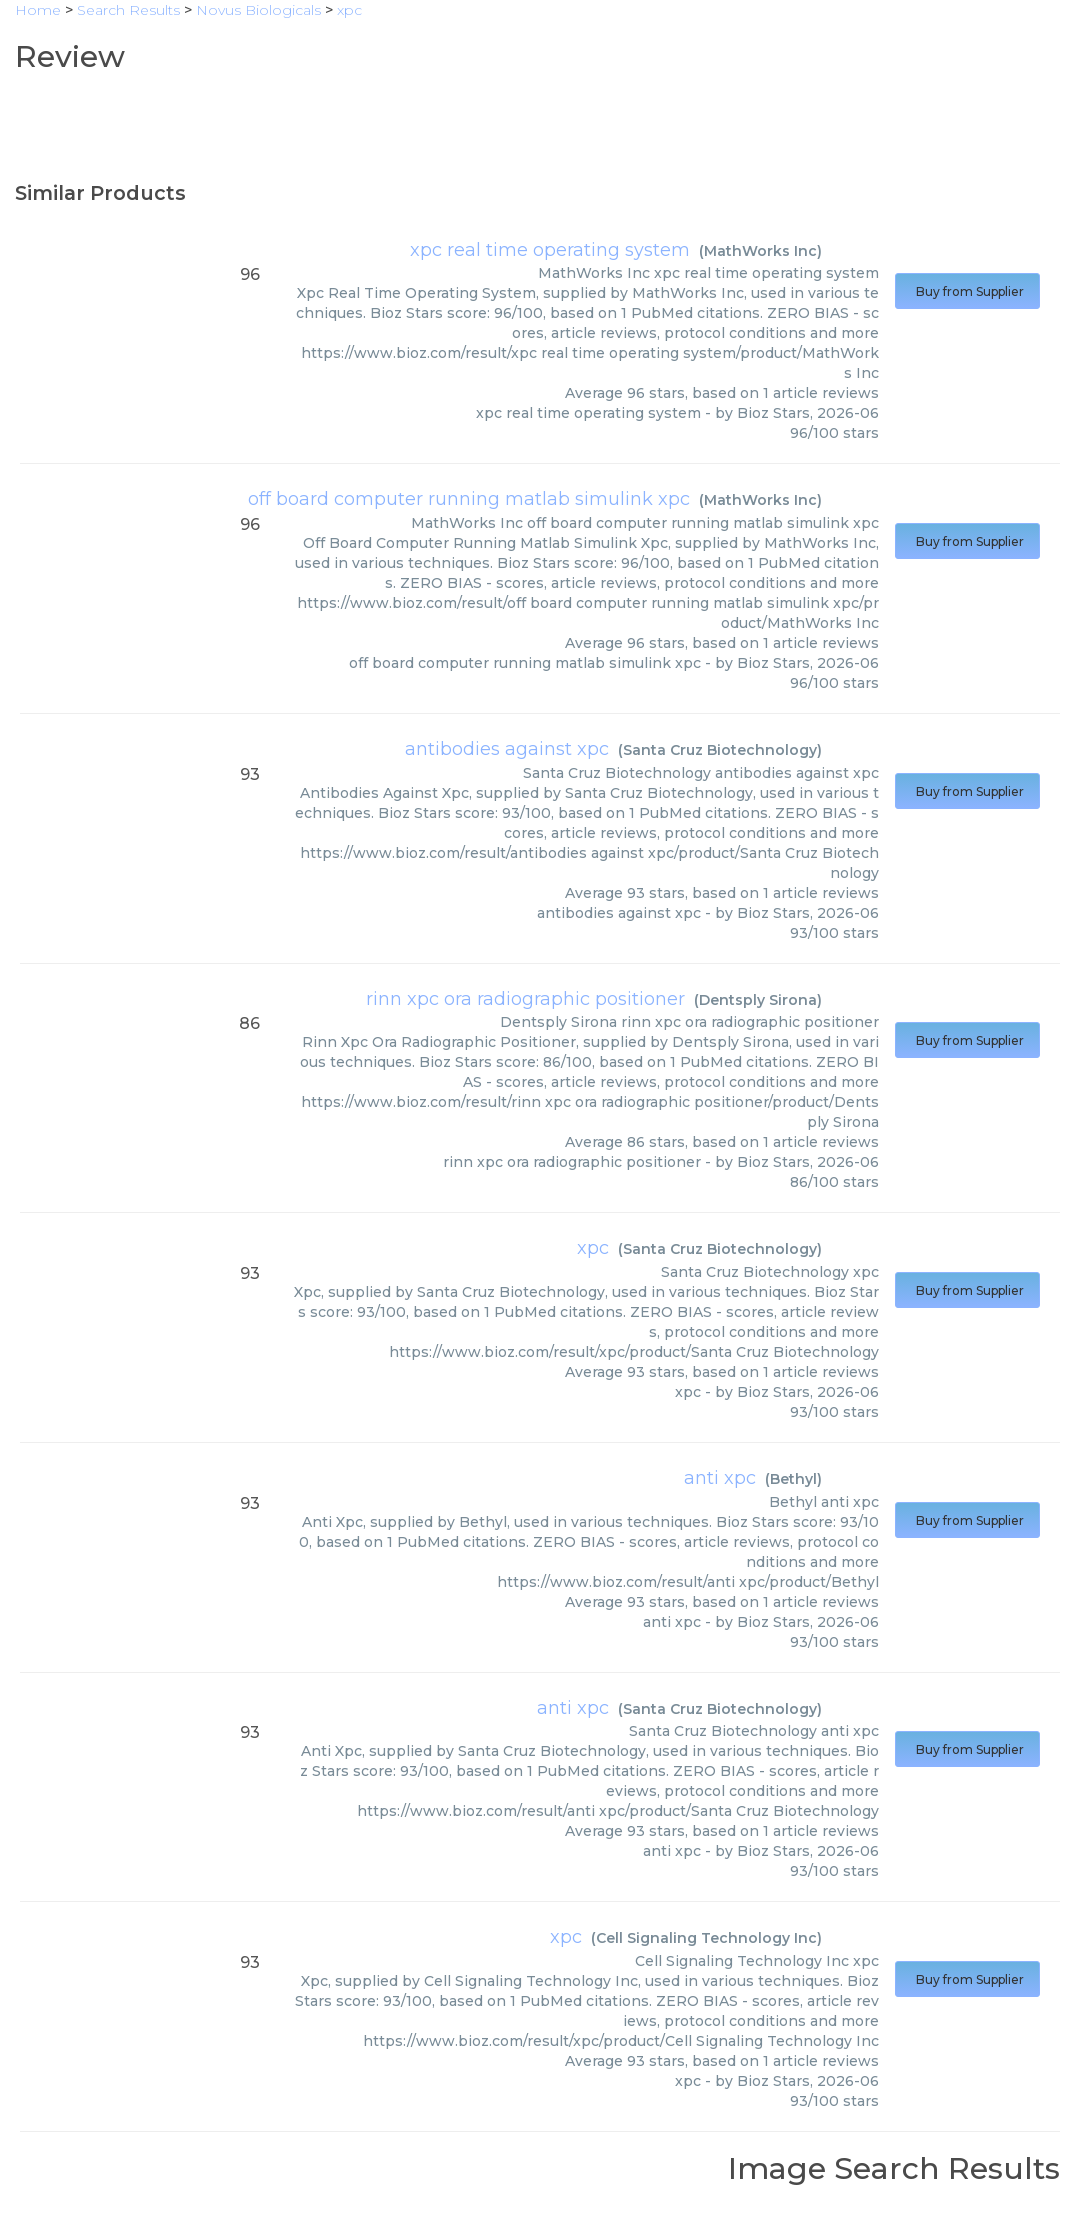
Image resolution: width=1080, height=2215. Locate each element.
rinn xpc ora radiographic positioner (525, 999)
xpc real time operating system (550, 250)
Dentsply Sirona (758, 1000)
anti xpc (720, 1478)
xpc (593, 1248)
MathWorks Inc (760, 251)
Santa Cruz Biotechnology (720, 750)
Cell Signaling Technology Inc (706, 1938)
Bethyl (793, 1479)
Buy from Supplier (967, 291)
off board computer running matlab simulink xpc (469, 499)
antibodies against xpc (507, 749)
